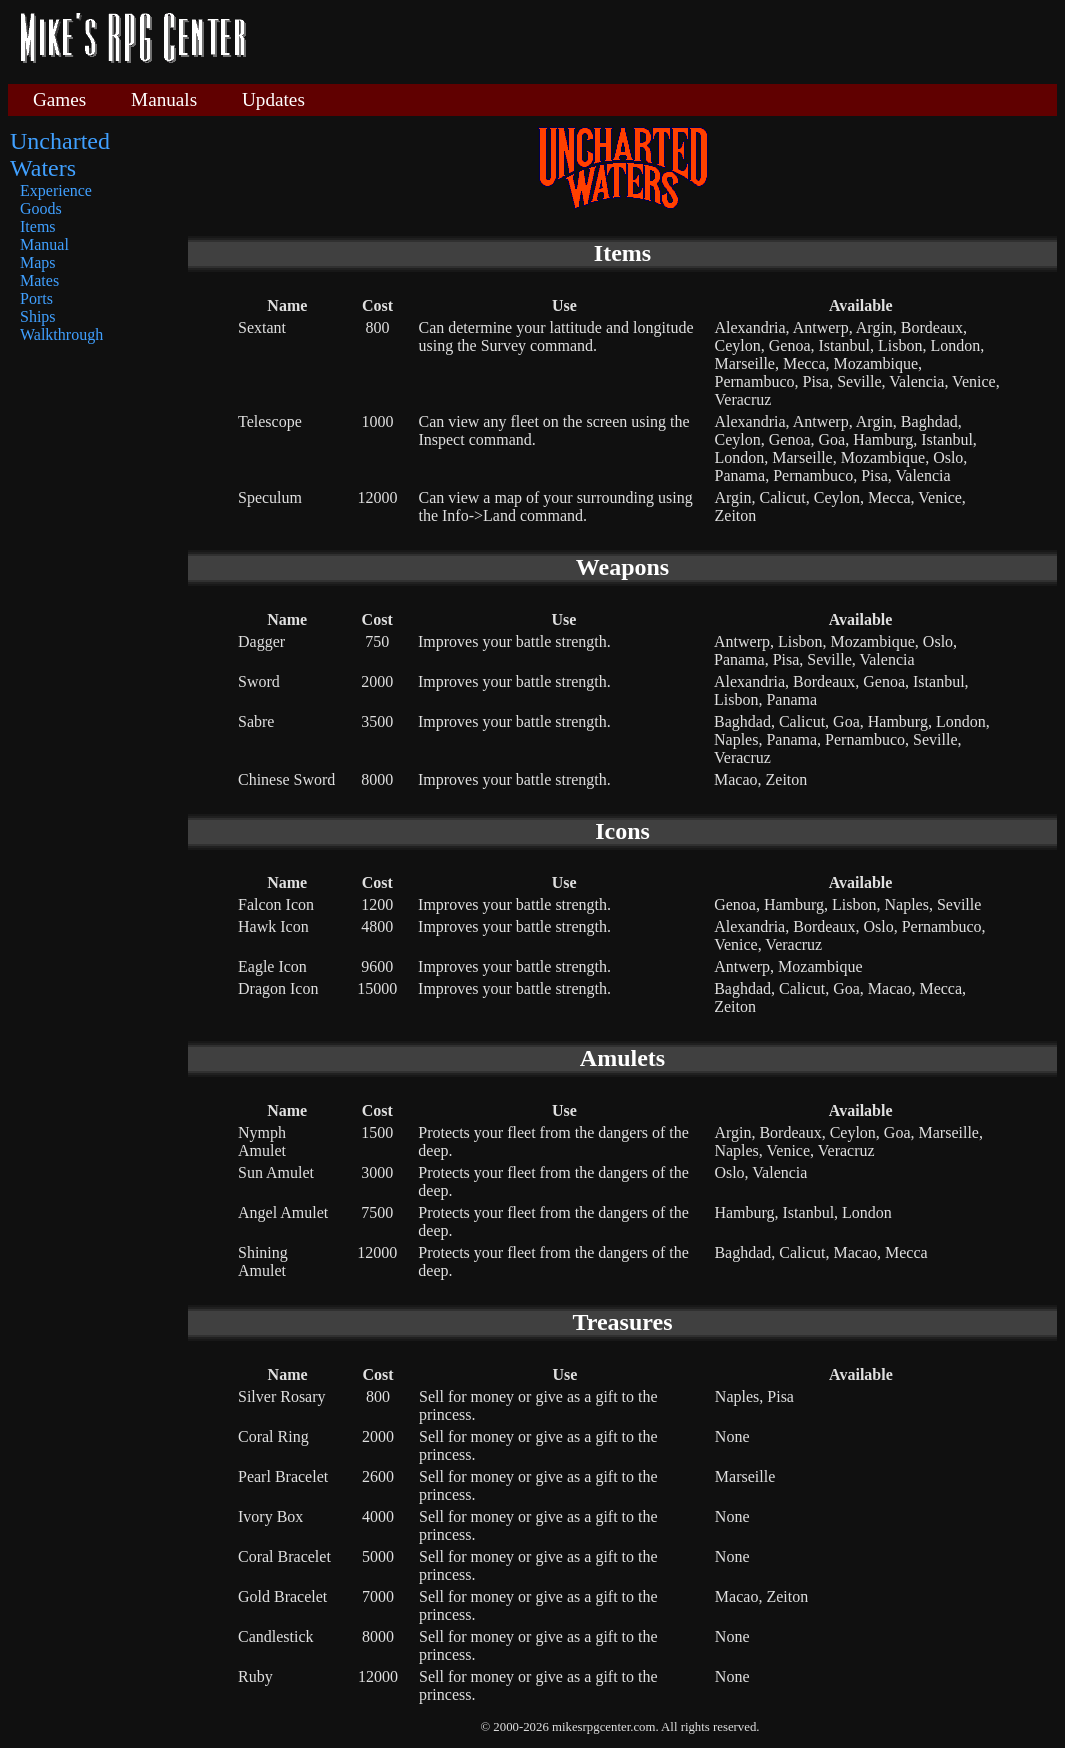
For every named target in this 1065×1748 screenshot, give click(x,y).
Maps (38, 262)
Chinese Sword (286, 779)
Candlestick (276, 1636)
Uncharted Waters (60, 154)
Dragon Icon (278, 988)
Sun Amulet (276, 1172)
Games (59, 99)
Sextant (262, 327)
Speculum (270, 497)
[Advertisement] (659, 40)
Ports (36, 298)
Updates (273, 99)
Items (38, 226)
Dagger (261, 641)
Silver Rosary (282, 1396)
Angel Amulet (283, 1212)
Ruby (255, 1676)
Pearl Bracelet (283, 1476)
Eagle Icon (272, 966)
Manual (44, 244)
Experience (56, 190)
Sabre (256, 721)
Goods (41, 208)
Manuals (164, 99)
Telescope (270, 421)
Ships (38, 316)
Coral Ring (273, 1436)
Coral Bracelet (284, 1556)
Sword (259, 681)
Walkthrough (61, 334)
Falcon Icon (276, 904)
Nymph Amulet (262, 1141)
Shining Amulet (263, 1261)
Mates (39, 280)
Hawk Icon (273, 926)
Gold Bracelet (282, 1596)
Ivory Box (270, 1516)
